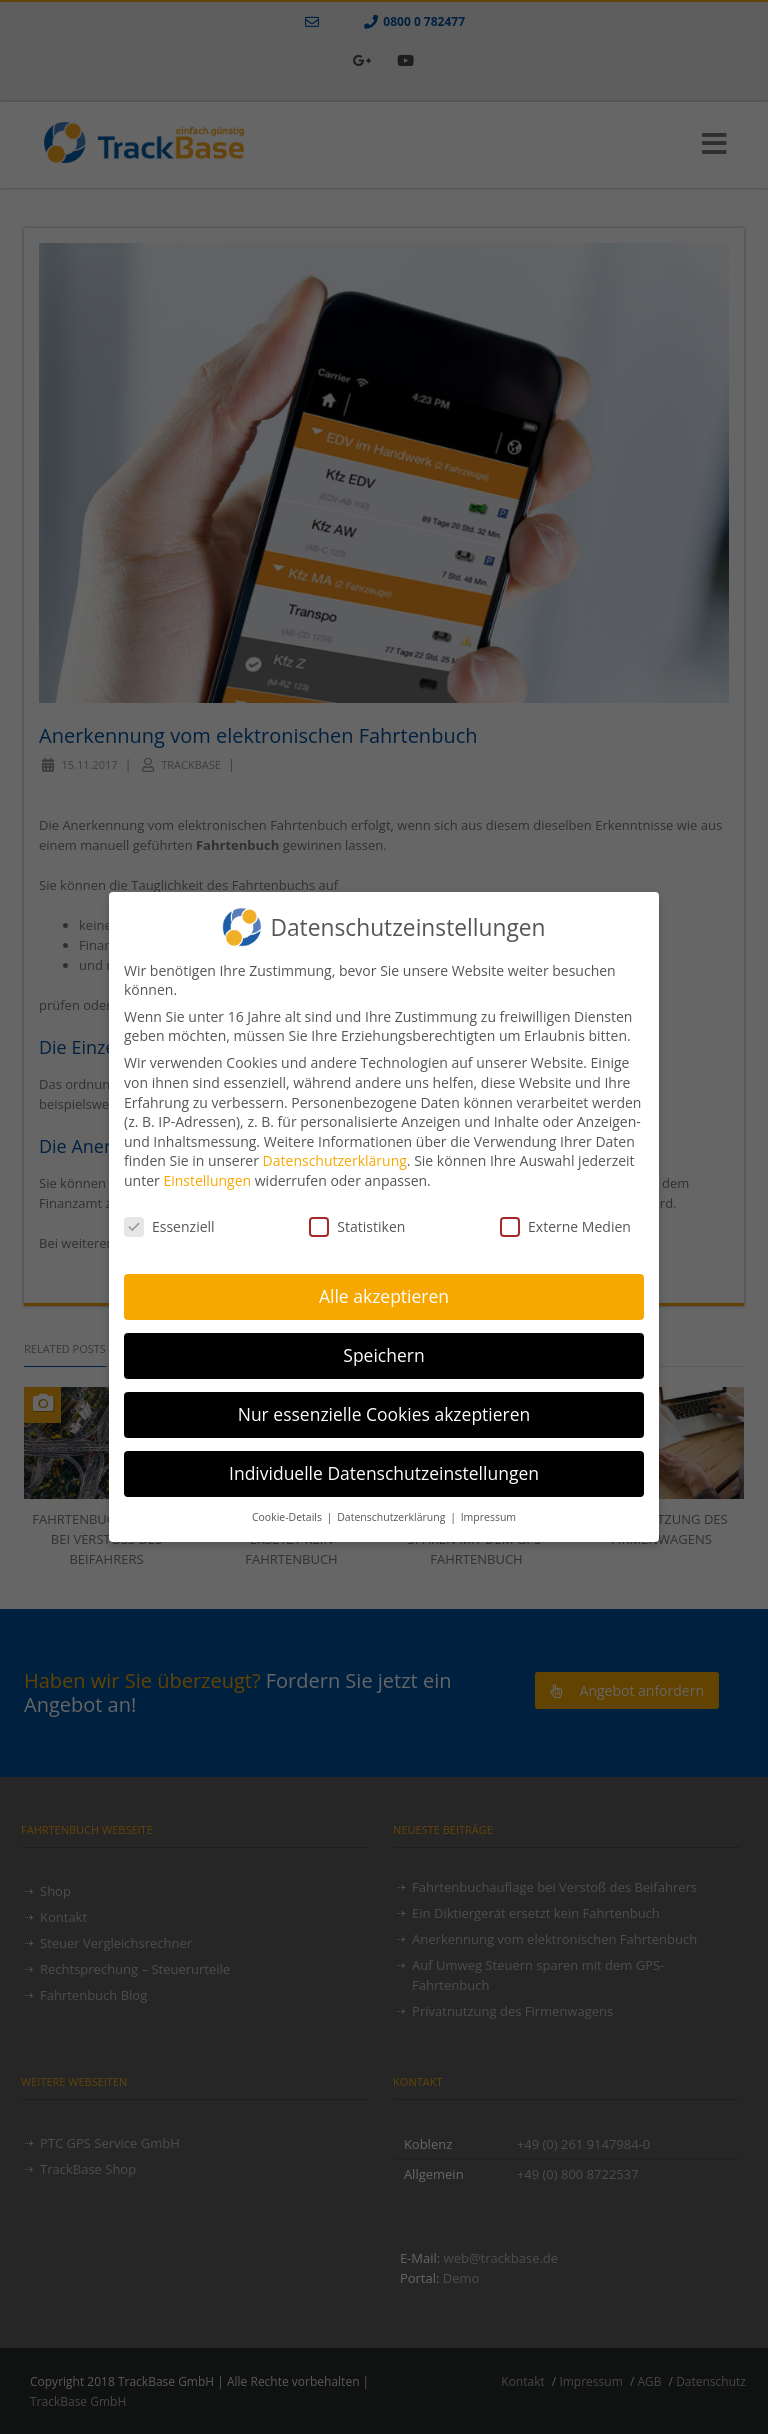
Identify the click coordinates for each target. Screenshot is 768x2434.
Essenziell (169, 1221)
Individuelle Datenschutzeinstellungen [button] (384, 1468)
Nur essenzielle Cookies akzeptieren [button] (384, 1409)
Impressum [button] (488, 1512)
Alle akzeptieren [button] (384, 1291)
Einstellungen (207, 1175)
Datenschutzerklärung (335, 1155)
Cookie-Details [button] (288, 1512)
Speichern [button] (383, 1350)
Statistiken (357, 1221)
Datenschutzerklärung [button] (392, 1512)
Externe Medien (565, 1221)
